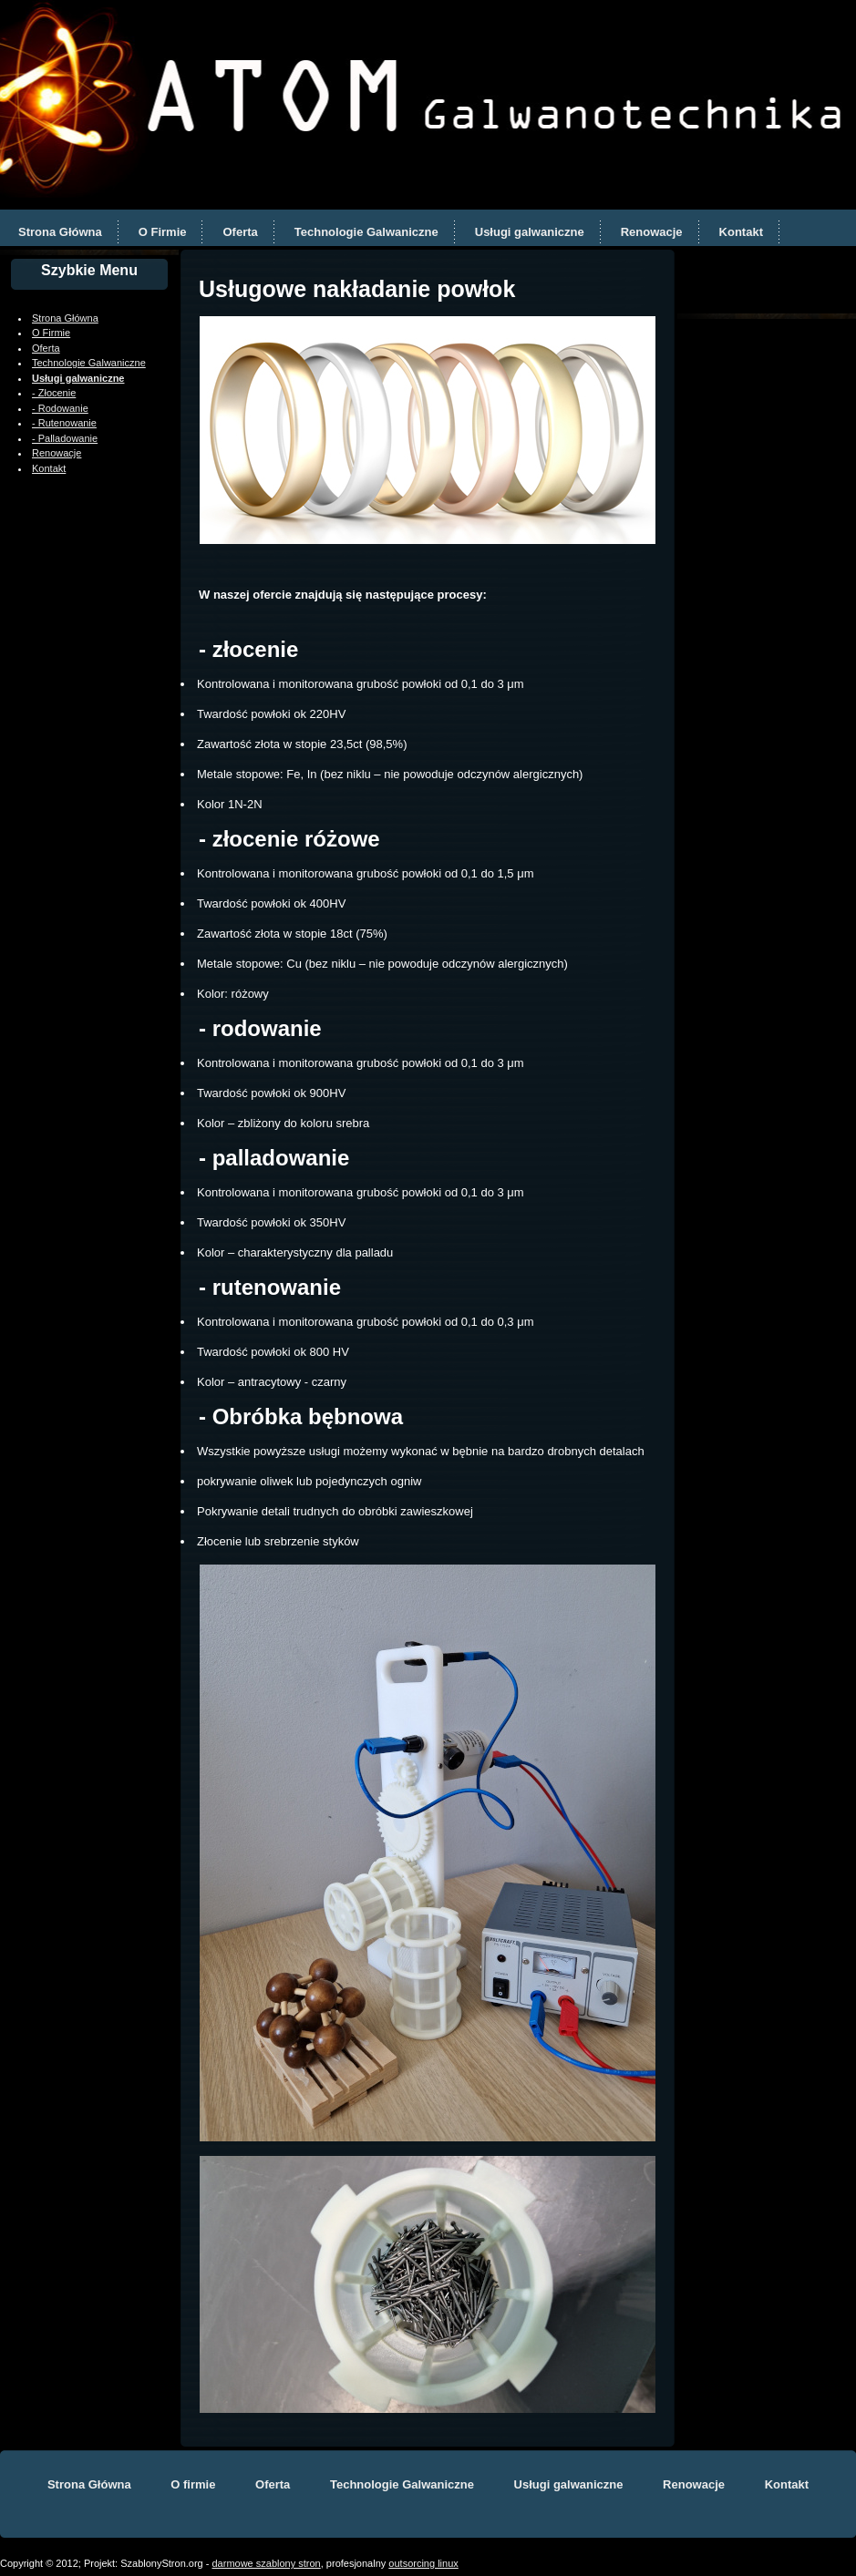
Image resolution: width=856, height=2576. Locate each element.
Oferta (239, 232)
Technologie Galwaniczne (366, 232)
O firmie (192, 2484)
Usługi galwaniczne (529, 232)
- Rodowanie (60, 408)
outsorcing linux (423, 2563)
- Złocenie (54, 392)
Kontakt (741, 232)
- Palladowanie (65, 438)
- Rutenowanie (64, 422)
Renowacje (652, 232)
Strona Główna (60, 232)
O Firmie (163, 232)
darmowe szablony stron (266, 2563)
